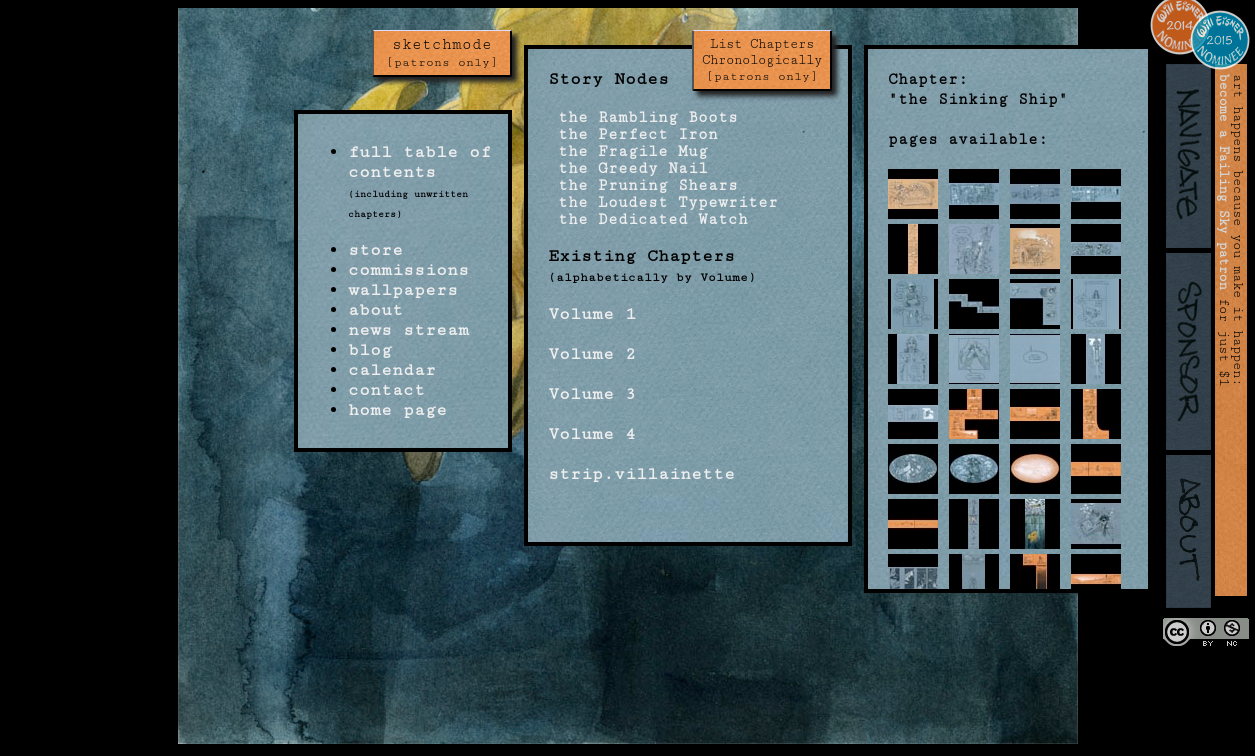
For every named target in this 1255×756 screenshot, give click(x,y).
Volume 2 (592, 354)
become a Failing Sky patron (1224, 182)
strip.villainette (641, 474)
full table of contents (419, 162)
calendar (392, 370)
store (375, 250)
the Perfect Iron (633, 134)
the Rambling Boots (643, 117)
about (375, 310)
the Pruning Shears (643, 185)
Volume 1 (592, 314)
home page (397, 410)
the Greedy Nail (628, 168)
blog (370, 350)
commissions (408, 270)
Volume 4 (592, 434)
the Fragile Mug (628, 151)
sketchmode (442, 53)
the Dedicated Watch (648, 219)
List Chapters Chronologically (762, 60)
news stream (408, 330)
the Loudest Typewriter (663, 202)
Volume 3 (592, 394)
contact (386, 390)
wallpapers (403, 290)
